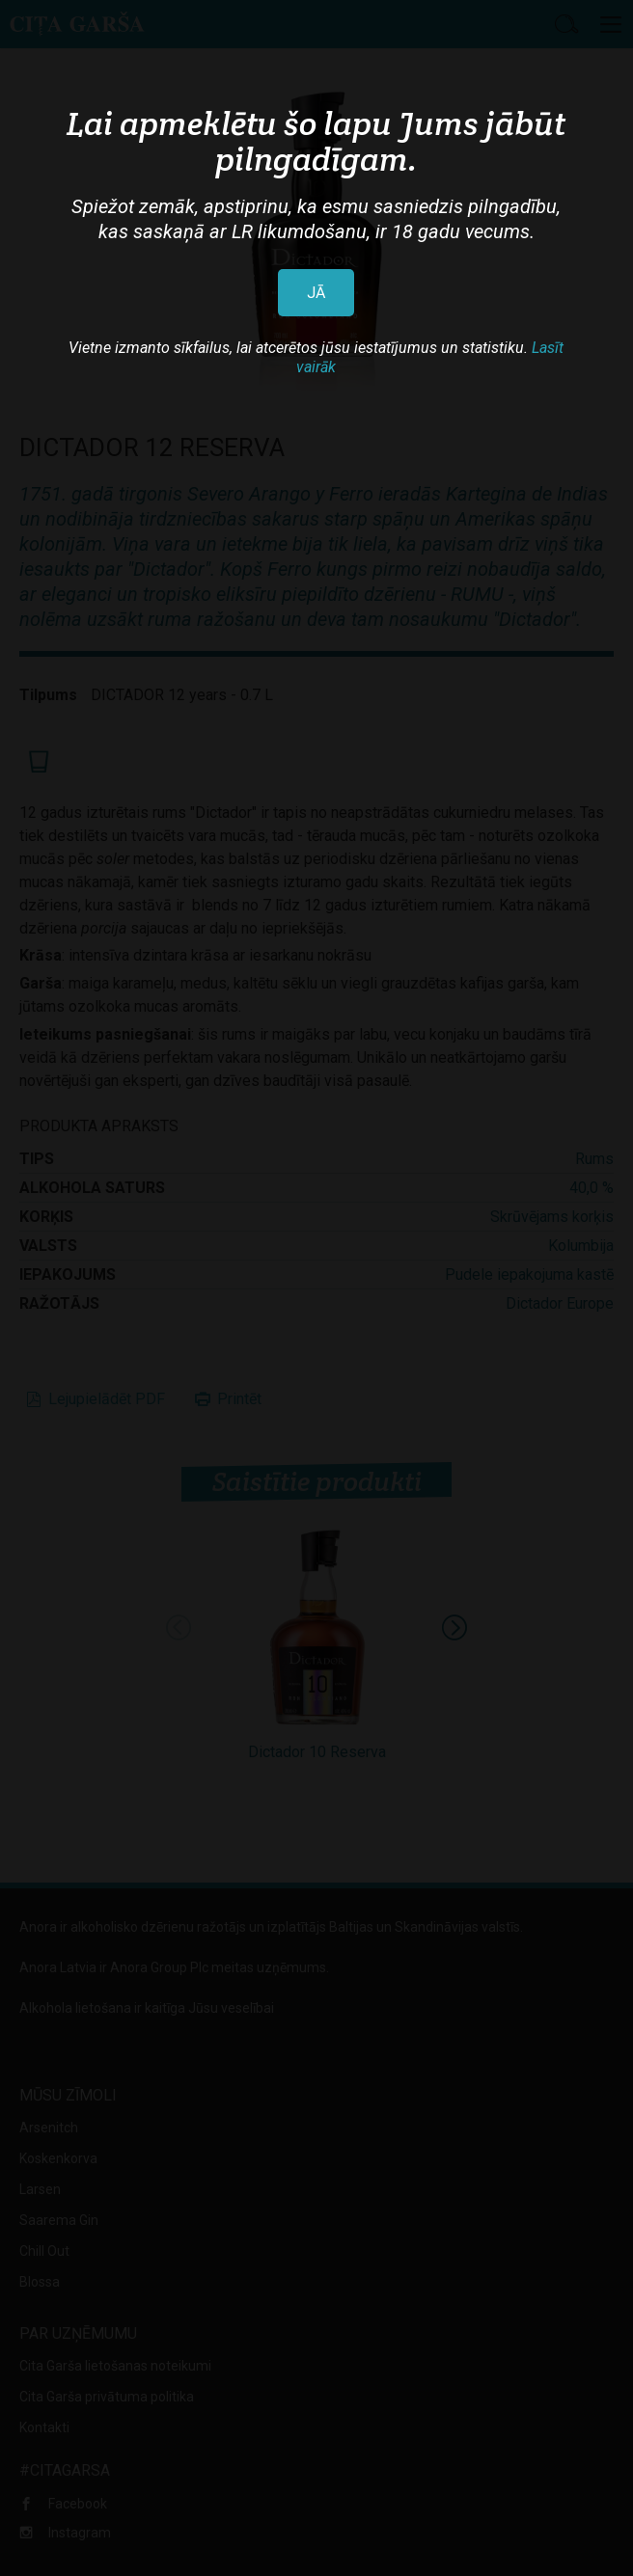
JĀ (316, 293)
